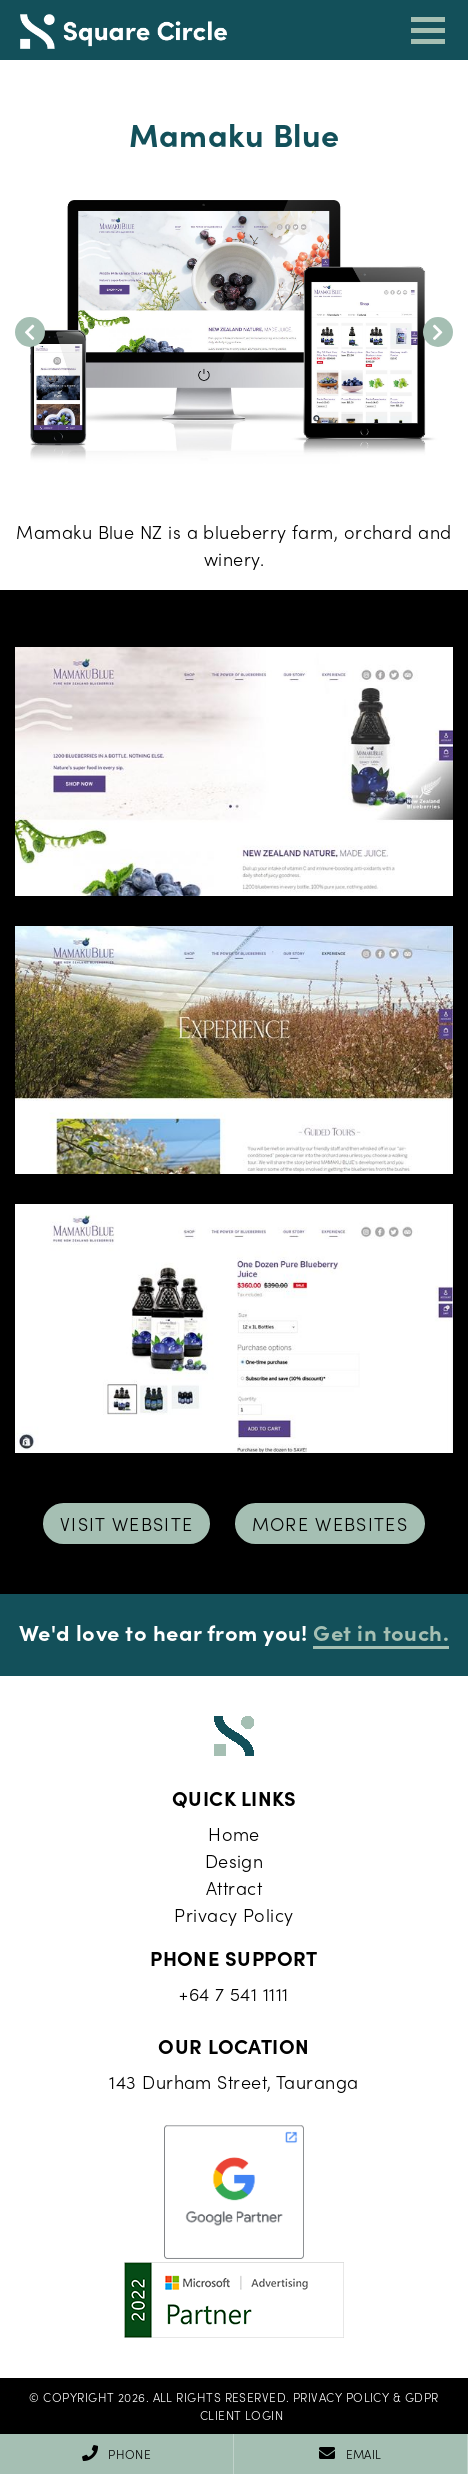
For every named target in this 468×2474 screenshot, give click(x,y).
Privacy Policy (233, 1914)
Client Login (241, 2415)
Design (234, 1860)
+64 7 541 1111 (233, 1993)
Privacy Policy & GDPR (365, 2397)
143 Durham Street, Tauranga (233, 2081)
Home (234, 1833)
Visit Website (127, 1523)
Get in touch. (381, 1632)
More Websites (330, 1523)
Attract (234, 1887)
